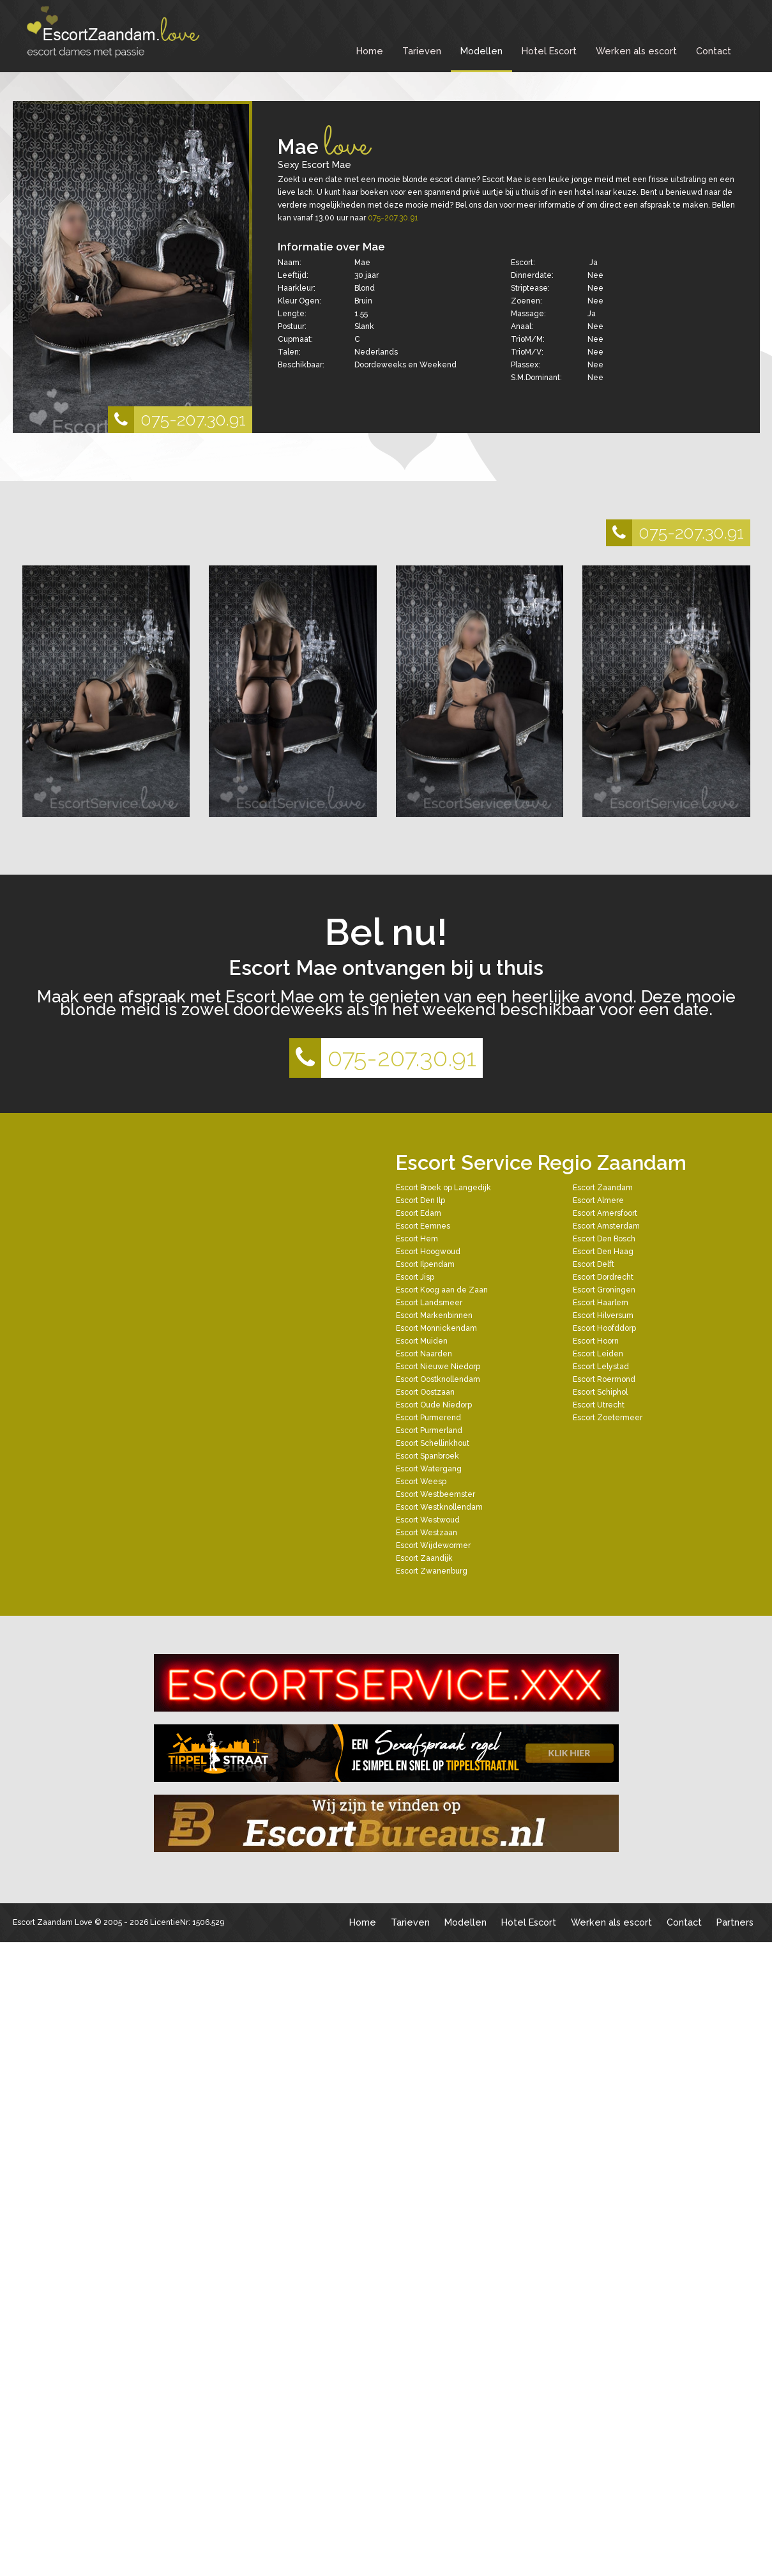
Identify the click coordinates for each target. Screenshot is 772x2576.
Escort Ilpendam (425, 1264)
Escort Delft (593, 1264)
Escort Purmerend (428, 1417)
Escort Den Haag (603, 1251)
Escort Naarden (424, 1353)
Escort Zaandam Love (53, 1922)
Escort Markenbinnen (434, 1315)
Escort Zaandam (603, 1187)
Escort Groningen (604, 1289)
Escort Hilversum (603, 1315)
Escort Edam (418, 1213)
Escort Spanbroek (427, 1456)
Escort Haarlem (600, 1302)
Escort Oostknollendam (438, 1379)
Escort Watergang (429, 1468)
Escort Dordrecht (603, 1277)
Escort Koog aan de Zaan (442, 1289)
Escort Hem (417, 1238)
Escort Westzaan (426, 1532)
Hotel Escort (549, 50)
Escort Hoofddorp (604, 1328)
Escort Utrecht (598, 1404)
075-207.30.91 (177, 419)
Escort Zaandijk (424, 1558)
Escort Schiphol (600, 1392)
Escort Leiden (598, 1353)
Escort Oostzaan (425, 1392)
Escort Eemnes (423, 1226)
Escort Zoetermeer (607, 1417)
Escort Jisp (415, 1277)
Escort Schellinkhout (432, 1443)
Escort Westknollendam (439, 1507)
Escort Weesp (421, 1481)
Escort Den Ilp (420, 1200)
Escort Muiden (422, 1341)
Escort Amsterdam (606, 1226)
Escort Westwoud (428, 1519)
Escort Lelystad (601, 1366)
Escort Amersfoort (605, 1213)
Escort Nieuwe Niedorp (438, 1366)
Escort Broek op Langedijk (443, 1187)
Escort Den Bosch (604, 1238)
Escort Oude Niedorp (434, 1404)
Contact (713, 50)
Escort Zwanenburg (431, 1571)
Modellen (481, 50)
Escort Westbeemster (435, 1494)
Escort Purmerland (429, 1430)
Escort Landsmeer (429, 1302)
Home (369, 50)
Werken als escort (636, 50)
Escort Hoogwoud (428, 1251)
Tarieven (421, 50)
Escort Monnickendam (436, 1328)
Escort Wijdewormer (433, 1545)
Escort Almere (598, 1200)
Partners (734, 1922)
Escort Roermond (604, 1379)
